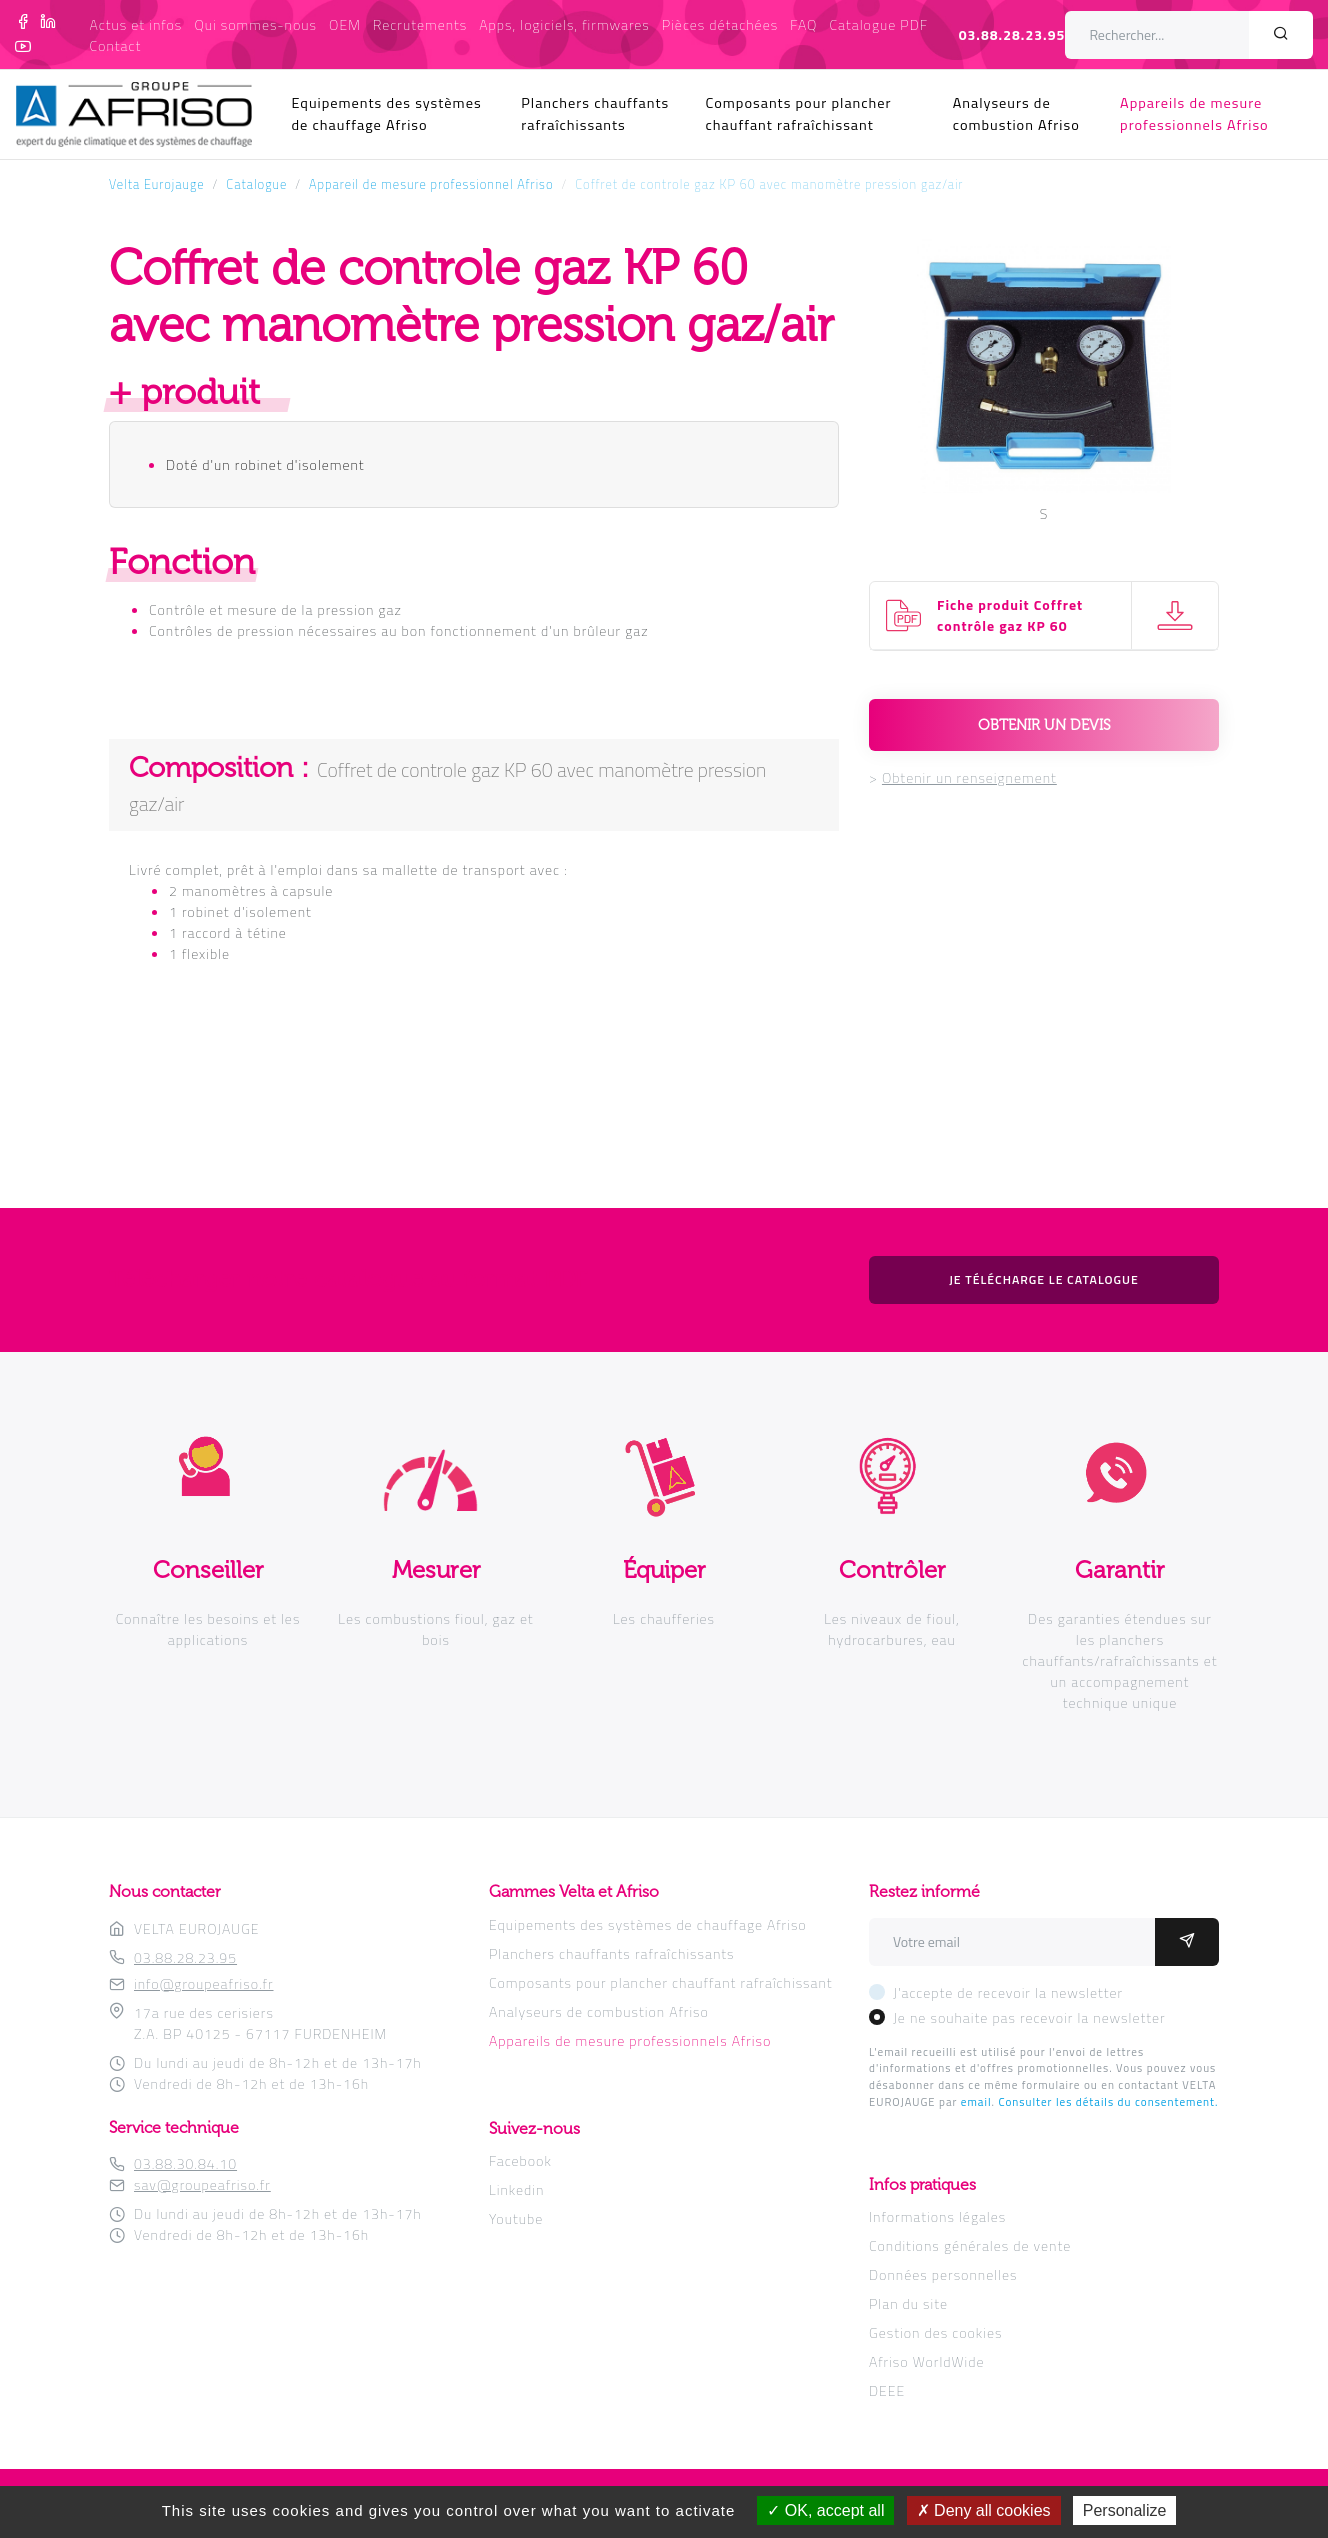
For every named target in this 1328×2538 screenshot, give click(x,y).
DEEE (887, 2390)
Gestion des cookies (935, 2332)
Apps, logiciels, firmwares (564, 24)
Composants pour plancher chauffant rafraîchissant (799, 114)
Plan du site (908, 2303)
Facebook (520, 2160)
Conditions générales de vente (970, 2245)
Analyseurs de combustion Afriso (1016, 114)
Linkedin (516, 2189)
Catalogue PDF (878, 24)
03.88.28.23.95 (1012, 34)
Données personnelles (943, 2274)
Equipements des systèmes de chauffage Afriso (387, 114)
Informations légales (937, 2216)
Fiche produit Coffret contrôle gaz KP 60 (1010, 615)
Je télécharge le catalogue (1044, 1279)
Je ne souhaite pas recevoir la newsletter (1029, 2017)
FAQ (803, 24)
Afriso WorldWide (926, 2361)
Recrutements (420, 24)
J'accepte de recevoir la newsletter (1008, 1992)
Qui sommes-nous (255, 24)
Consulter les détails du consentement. (1108, 2101)
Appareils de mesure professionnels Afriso (1194, 114)
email (976, 2101)
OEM (345, 24)
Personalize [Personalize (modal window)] (1125, 2510)
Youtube (516, 2218)
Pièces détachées (720, 24)
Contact (116, 45)
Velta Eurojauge (157, 184)
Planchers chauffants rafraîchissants (595, 114)
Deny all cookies (984, 2510)
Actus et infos (136, 24)
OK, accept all (825, 2510)
